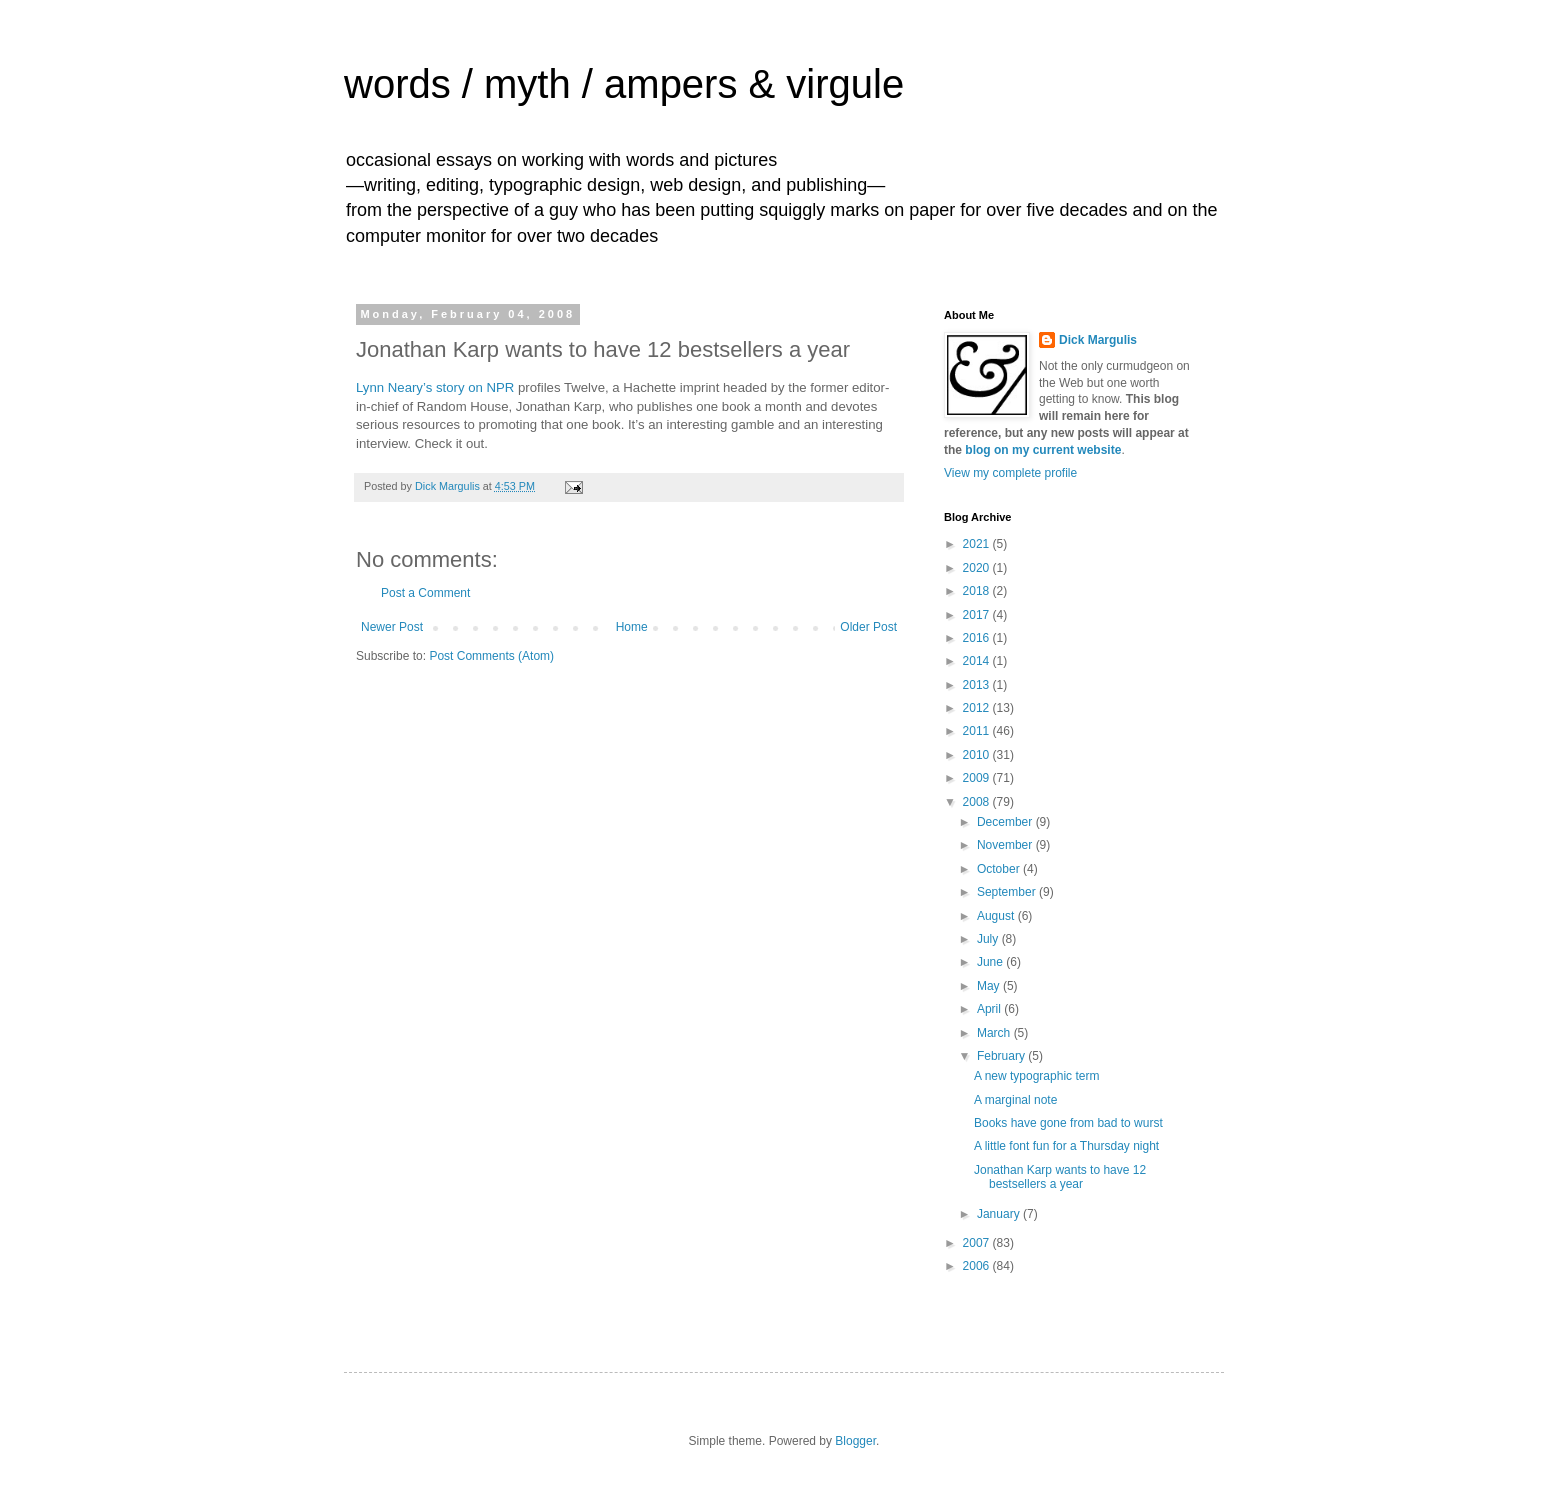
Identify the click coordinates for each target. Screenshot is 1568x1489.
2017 (978, 615)
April (990, 1009)
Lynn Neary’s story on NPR (435, 387)
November (1006, 845)
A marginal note (1015, 1100)
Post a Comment (425, 593)
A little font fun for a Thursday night (1066, 1146)
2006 (978, 1266)
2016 (978, 638)
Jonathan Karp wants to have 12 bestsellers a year (1060, 1177)
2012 (978, 708)
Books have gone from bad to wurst (1068, 1123)
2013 (978, 685)
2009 (978, 778)
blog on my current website (1043, 450)
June (991, 962)
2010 (978, 755)
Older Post (868, 627)
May (990, 986)
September (1008, 892)
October (1000, 869)
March (995, 1033)
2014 (978, 661)
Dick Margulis (1098, 340)
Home (632, 627)
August (997, 916)
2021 (978, 544)
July (989, 939)
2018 (978, 591)
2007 (978, 1243)
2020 (978, 568)
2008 (978, 802)
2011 (978, 731)
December (1006, 822)
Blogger (855, 1441)
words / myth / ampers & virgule (624, 84)
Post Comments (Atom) (491, 656)
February (1002, 1056)
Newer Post (392, 627)
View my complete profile (1010, 473)
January (1000, 1214)
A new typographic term (1036, 1076)
